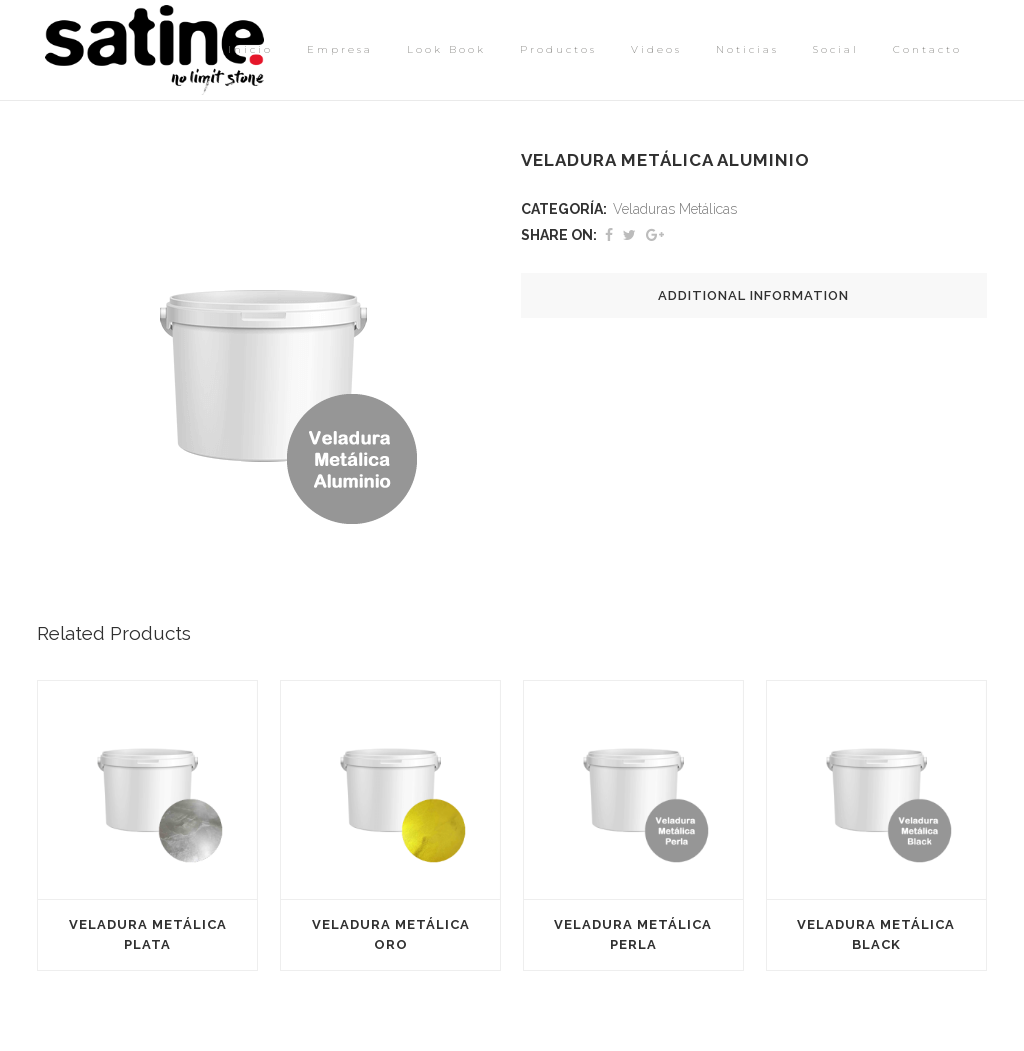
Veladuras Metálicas (675, 209)
